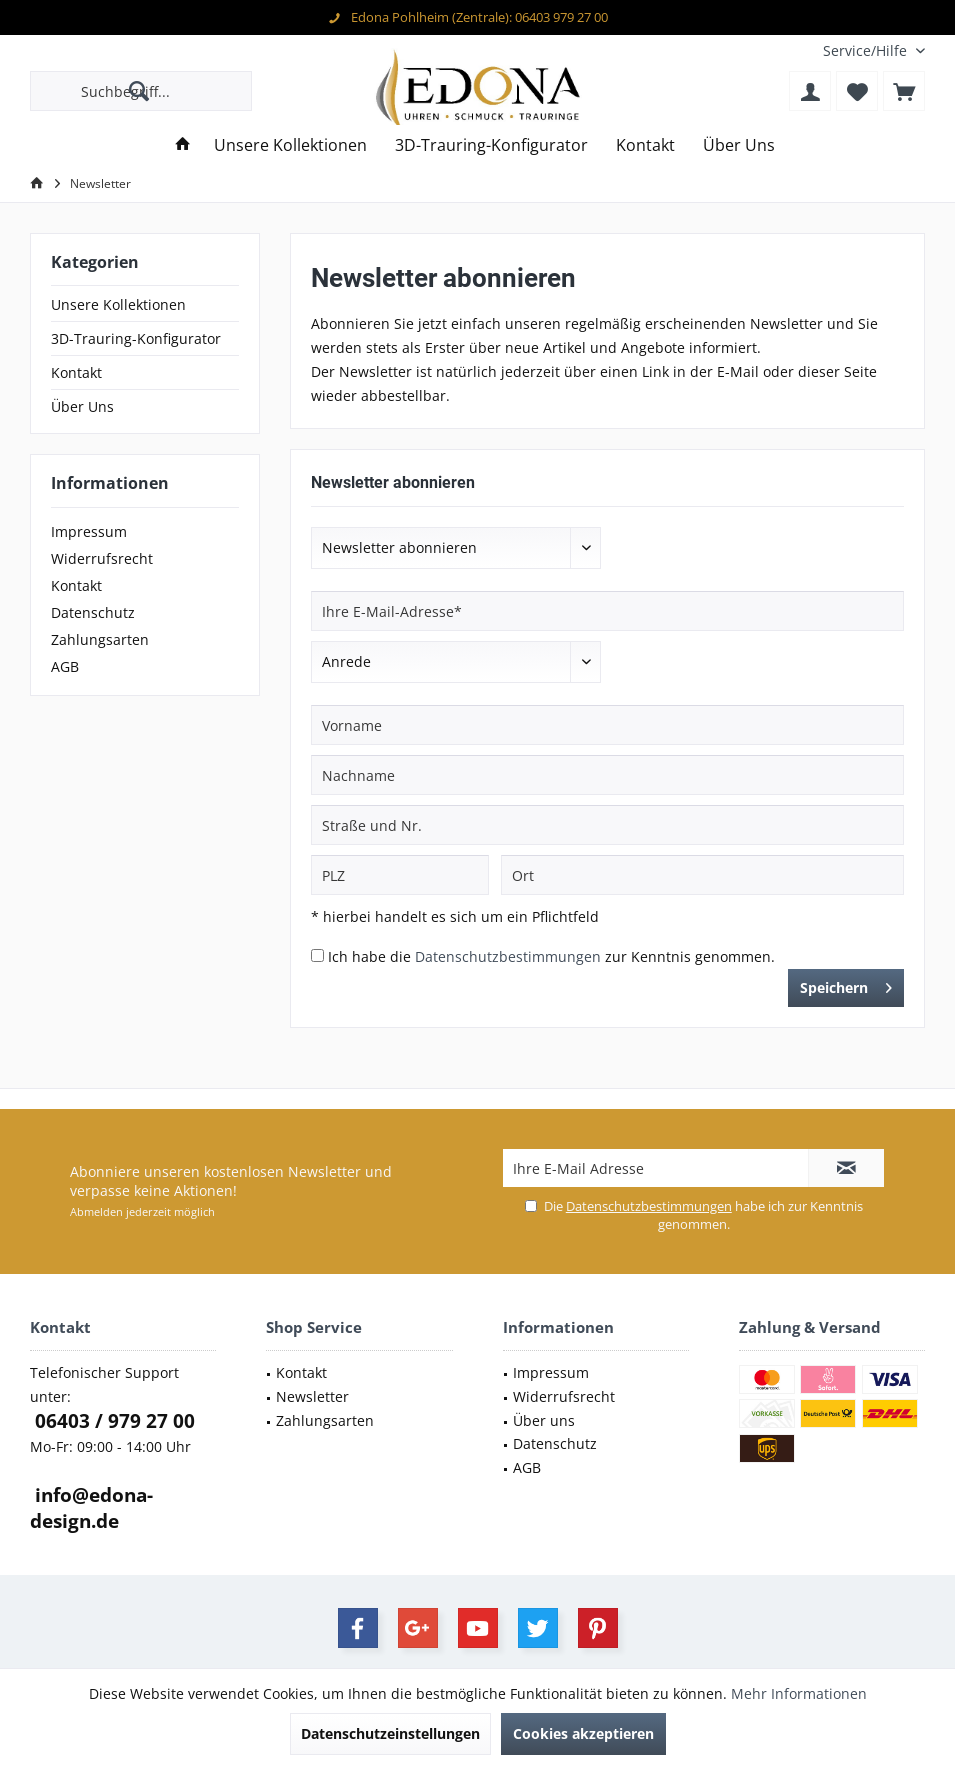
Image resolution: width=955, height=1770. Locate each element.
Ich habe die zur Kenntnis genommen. (551, 956)
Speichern (846, 984)
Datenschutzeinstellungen (390, 1733)
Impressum (89, 531)
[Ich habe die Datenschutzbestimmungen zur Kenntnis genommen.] (317, 955)
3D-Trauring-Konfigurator (136, 338)
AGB (65, 666)
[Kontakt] (645, 145)
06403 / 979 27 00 (112, 1421)
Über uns (544, 1420)
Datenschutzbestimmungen (508, 956)
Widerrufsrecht (102, 558)
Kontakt (76, 372)
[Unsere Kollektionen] (290, 145)
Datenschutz (93, 612)
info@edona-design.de (91, 1508)
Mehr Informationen (799, 1693)
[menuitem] (866, 50)
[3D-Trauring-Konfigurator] (491, 145)
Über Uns (82, 406)
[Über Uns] (739, 145)
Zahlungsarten (100, 639)
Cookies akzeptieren (583, 1733)
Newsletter (312, 1396)
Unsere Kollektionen (118, 304)
